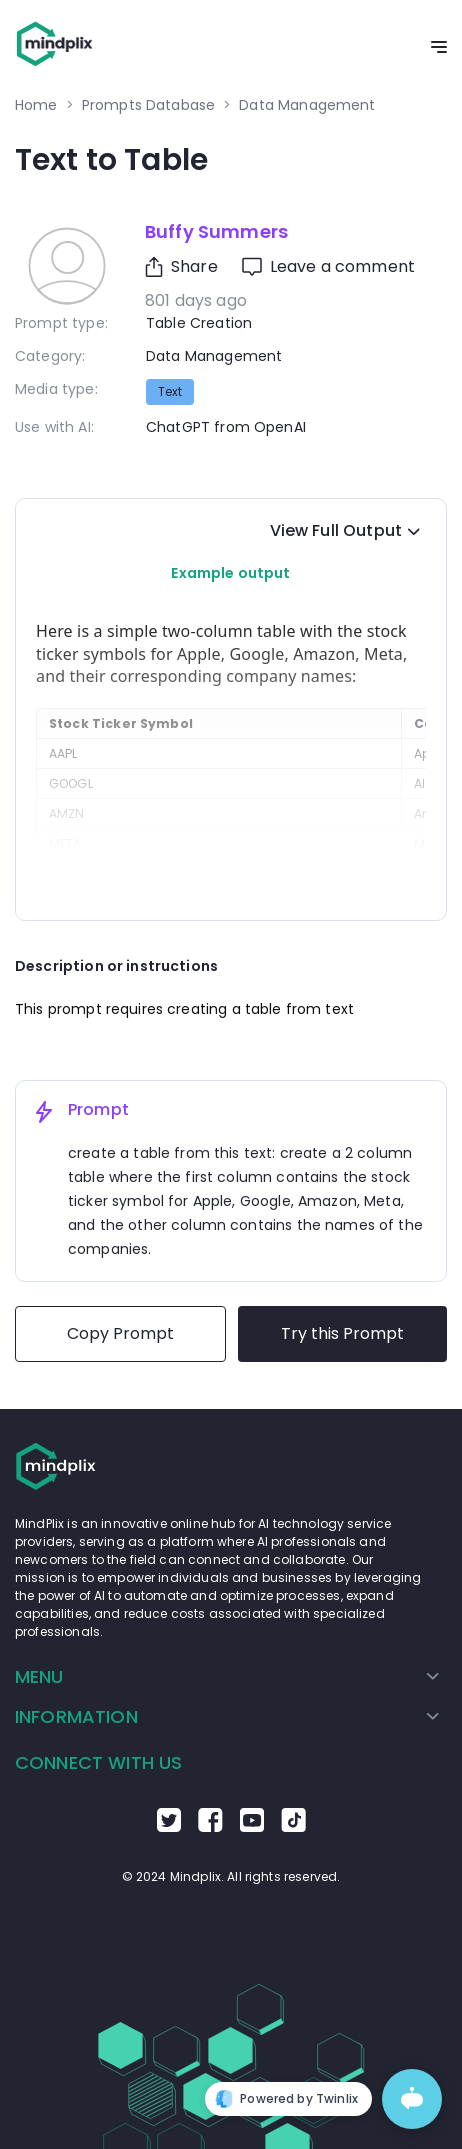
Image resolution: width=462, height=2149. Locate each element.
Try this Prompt (342, 1333)
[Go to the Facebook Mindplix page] (210, 1827)
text (170, 391)
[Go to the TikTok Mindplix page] (293, 1827)
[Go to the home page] (55, 47)
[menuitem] (227, 1677)
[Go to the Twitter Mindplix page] (169, 1827)
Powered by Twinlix (286, 2099)
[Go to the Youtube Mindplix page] (252, 1827)
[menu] (231, 1697)
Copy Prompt (120, 1333)
